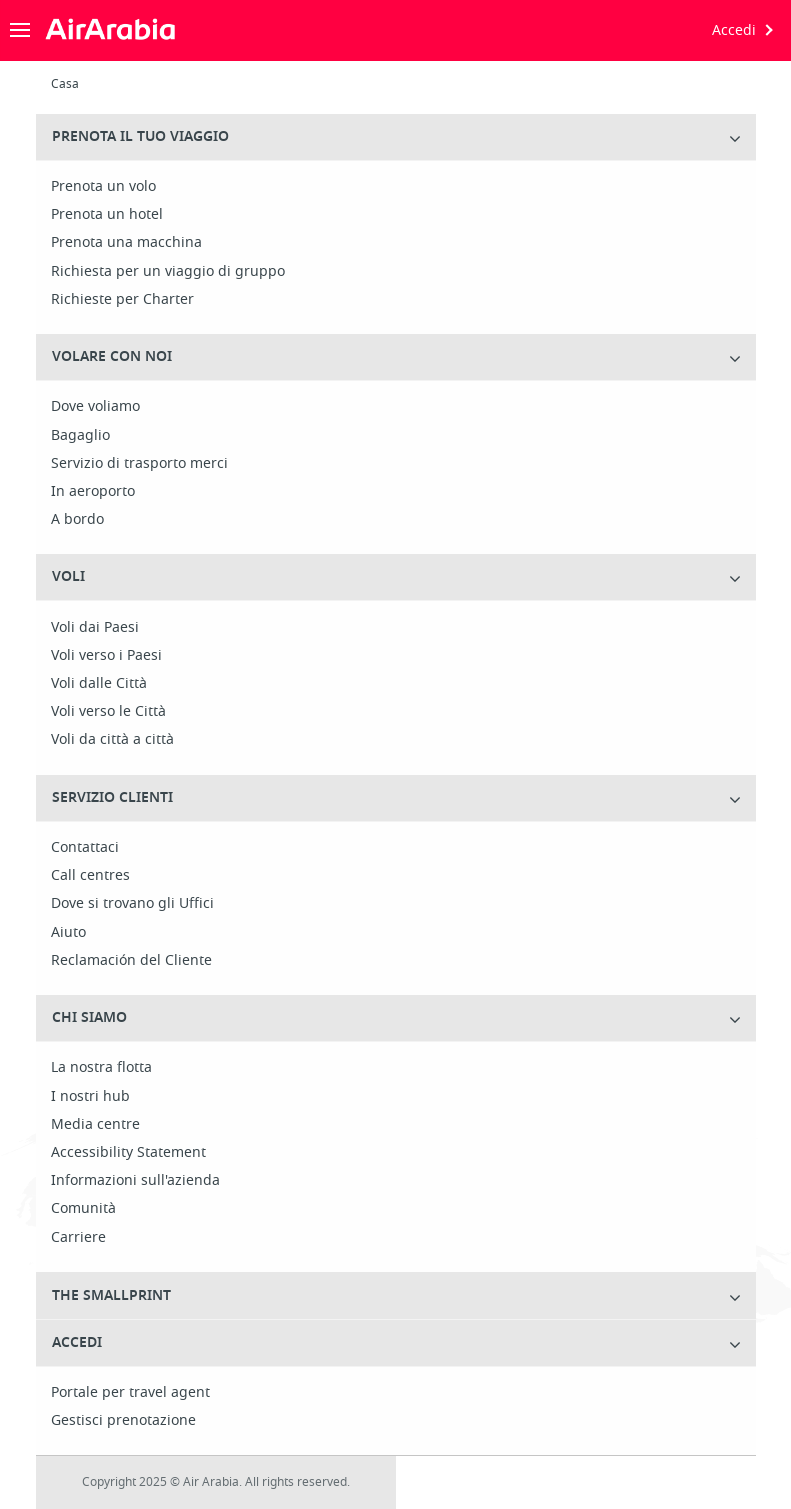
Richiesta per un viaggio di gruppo (168, 272)
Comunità (83, 1209)
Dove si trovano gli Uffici (132, 904)
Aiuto (68, 933)
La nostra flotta (101, 1068)
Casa (65, 84)
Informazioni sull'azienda (135, 1181)
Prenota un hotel (107, 215)
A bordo (77, 520)
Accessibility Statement (128, 1153)
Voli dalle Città (99, 684)
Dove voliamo (95, 407)
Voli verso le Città (108, 712)
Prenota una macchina (126, 243)
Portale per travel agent (130, 1393)
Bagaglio (80, 436)
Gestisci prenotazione (123, 1421)
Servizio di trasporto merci (139, 464)
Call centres (90, 876)
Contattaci (85, 848)
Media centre (95, 1125)
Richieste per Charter (122, 300)
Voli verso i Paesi (106, 656)
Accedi (734, 30)
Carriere (78, 1238)
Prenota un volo (103, 187)
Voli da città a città (112, 740)
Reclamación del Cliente (131, 961)
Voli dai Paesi (95, 628)
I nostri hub (90, 1097)
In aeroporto (93, 492)
